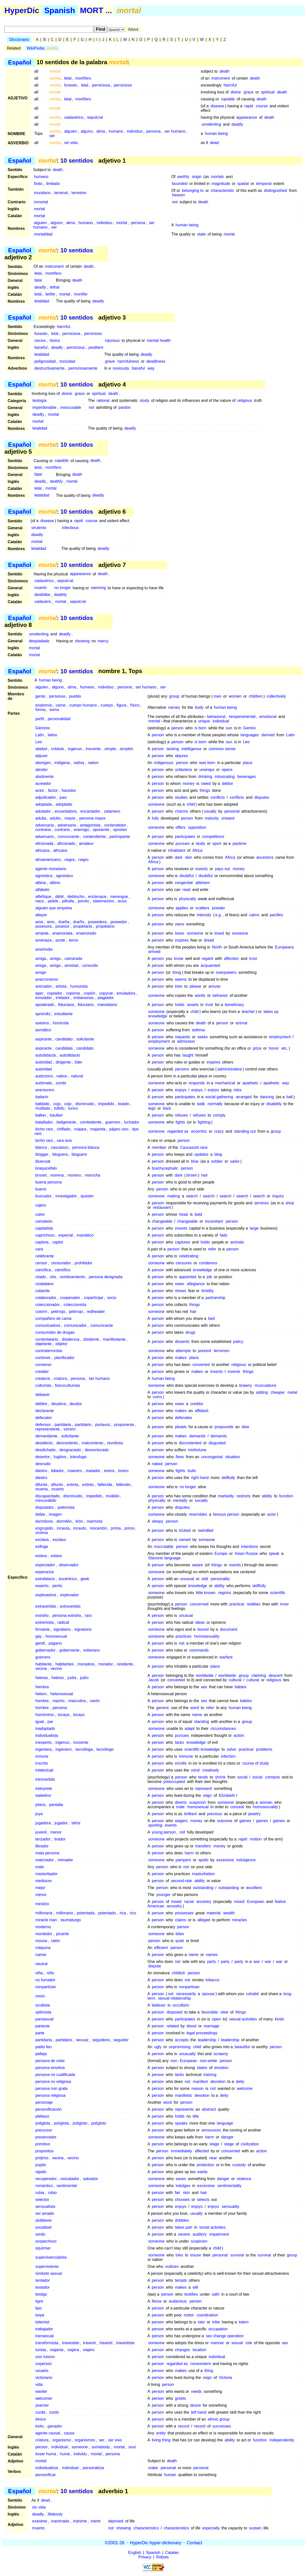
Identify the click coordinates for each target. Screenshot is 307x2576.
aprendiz (43, 1014)
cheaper (278, 1392)
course (262, 106)
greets (180, 2398)
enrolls (181, 1763)
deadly (237, 124)
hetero (41, 1694)
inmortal (41, 202)
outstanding (203, 1888)
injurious (112, 340)
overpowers (226, 972)
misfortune (197, 1450)
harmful (230, 85)
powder (218, 908)
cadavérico (73, 117)
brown (191, 1175)
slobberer (43, 2220)
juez (63, 797)
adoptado (64, 804)
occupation (218, 2329)
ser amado (44, 2213)
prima (116, 1528)
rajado (40, 2172)
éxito (39, 2426)
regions (224, 1593)
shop (289, 1203)
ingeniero (63, 1749)
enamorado (86, 933)
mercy (103, 641)
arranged (244, 1097)
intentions (249, 1546)
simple (110, 749)
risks (237, 1090)
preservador (45, 2137)
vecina (41, 1668)
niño (50, 1973)
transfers (203, 1846)
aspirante (43, 1039)
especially (211, 2528)
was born (207, 763)
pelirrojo (76, 1311)
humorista (79, 986)
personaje (44, 2102)
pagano (55, 1643)
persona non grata (51, 2088)
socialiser (43, 2227)
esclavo (59, 1540)
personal (231, 811)
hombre (42, 1701)
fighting (204, 1122)
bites (180, 1934)
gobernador (45, 1650)
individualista (46, 1735)
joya (39, 1814)
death (225, 71)
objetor (61, 1344)
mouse (41, 1941)
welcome (245, 2088)
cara (39, 1249)
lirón (79, 1521)
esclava (42, 1540)
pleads (181, 1427)
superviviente (47, 2266)
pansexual (44, 2019)
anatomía (43, 705)
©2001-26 (115, 2542)
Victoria (225, 2377)
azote (60, 940)
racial (189, 1901)
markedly (226, 1496)
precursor (43, 2130)
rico (133, 1913)
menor (55, 1832)
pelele (53, 901)
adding (262, 1392)
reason (197, 2088)
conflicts (217, 797)
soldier (217, 1161)
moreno (74, 1175)
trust (253, 958)
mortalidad (43, 234)
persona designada (105, 1277)
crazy (219, 1131)
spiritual (268, 92)
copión (89, 993)
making (173, 1196)
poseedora (97, 922)
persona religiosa (50, 2095)
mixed (176, 1901)
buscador (43, 1196)
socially (201, 1500)
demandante (46, 1436)
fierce (156, 2301)
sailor (234, 1161)
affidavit (201, 1411)
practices (183, 1636)
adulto (55, 818)
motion (256, 1839)
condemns (208, 1263)
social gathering (219, 1097)
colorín (41, 1311)
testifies (191, 2294)
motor (189, 2315)
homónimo (44, 1715)
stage (214, 2144)
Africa (197, 850)
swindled (205, 1530)
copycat (106, 993)
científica (43, 1270)
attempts (183, 1351)
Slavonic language (164, 1558)
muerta (41, 1489)
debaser (42, 1394)
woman (266, 1802)
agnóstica (43, 876)
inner (284, 1604)
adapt (190, 1728)
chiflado (63, 1129)
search (192, 1196)
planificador (64, 1358)
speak (274, 1553)
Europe (221, 1553)
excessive (225, 1860)
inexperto (43, 1742)
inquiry (278, 1196)
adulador (43, 811)
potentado (107, 1913)
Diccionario (19, 39)
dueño (78, 922)
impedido (106, 1104)
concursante (68, 836)
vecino (56, 1668)
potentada (85, 1913)
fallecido (123, 1484)
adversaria (44, 825)
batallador (44, 1122)
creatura (42, 1378)
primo (129, 1528)
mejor (40, 1888)
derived (267, 735)
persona (153, 131)
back (167, 1108)
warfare (225, 1657)
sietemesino (103, 901)
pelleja (41, 2054)
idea (245, 1427)
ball (289, 1097)
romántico (44, 2186)
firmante (42, 1629)
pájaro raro (118, 1129)
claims (180, 1920)
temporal (263, 183)
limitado (53, 183)
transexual (44, 2336)
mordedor (43, 1934)
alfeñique (43, 896)
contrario (62, 830)
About (133, 29)
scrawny (220, 2054)
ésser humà (45, 2454)
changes (182, 2350)
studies (181, 797)
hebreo (57, 1678)
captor (57, 1242)
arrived (154, 951)
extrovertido (70, 1606)
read (186, 890)
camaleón (43, 1221)
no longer (62, 588)
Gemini (249, 728)
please (195, 986)
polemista (66, 1507)
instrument (220, 78)
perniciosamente (82, 368)
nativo (93, 763)
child (191, 804)
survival (237, 2255)
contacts (272, 1777)
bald (198, 1214)
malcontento (92, 1443)
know (178, 958)
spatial (243, 183)
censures (184, 1263)
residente (125, 1664)
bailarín (41, 1097)
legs (151, 1108)
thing (177, 972)
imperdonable (44, 407)
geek (84, 1579)
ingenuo (75, 749)
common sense (222, 749)
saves (181, 2179)
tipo (38, 2308)
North (217, 947)
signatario (62, 1629)
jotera (40, 1805)
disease (217, 106)
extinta (72, 1484)
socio (111, 1298)
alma (100, 131)
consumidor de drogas (55, 1332)
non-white (208, 2061)
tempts (181, 2280)
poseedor (118, 922)
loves (179, 933)
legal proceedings (201, 2033)
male (180, 1807)
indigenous (163, 763)
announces (211, 2130)
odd (204, 1579)
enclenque (97, 896)
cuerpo (107, 705)
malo (39, 1867)
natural (77, 1076)
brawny (245, 1385)
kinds (279, 2019)
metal (292, 1392)
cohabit (252, 1994)
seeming (98, 588)
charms (181, 811)
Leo (38, 742)
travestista (125, 2343)
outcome (224, 1821)
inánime (80, 2521)
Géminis (42, 728)
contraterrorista (48, 1351)
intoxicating (225, 776)
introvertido (45, 1779)
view (224, 2012)
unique (204, 721)
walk (201, 1104)
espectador (45, 1565)
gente (40, 696)
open (216, 2019)
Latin (39, 735)
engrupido (44, 1528)
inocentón (98, 1528)
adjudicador (45, 797)
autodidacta (45, 1055)
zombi (61, 1083)
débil (59, 896)
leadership (207, 2040)
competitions (213, 836)
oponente (101, 830)
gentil (40, 1643)
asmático (43, 1030)
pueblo (75, 696)
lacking (173, 749)
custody (239, 2165)
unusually (187, 2054)
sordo (40, 2234)
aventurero (44, 1090)
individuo (134, 131)
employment (280, 1037)
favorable (209, 2012)
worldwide (204, 1675)
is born (200, 728)
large (254, 1228)
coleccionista (75, 1305)
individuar (70, 2468)
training (209, 2075)
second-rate (181, 1881)
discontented (190, 1443)
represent (203, 1788)
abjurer (41, 756)
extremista (44, 1622)
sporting (155, 1825)
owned (185, 1540)
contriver (43, 1358)
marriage (211, 2026)
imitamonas (84, 998)
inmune (41, 1756)
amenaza (43, 940)
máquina (43, 1948)
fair (177, 2193)
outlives (172, 2266)
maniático (85, 1235)
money (189, 783)
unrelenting (211, 124)
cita (53, 1277)
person (177, 728)
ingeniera (43, 1749)
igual (39, 1721)
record (183, 2426)
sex (204, 1687)
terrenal (61, 193)
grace (249, 92)
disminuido (84, 1104)
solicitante (85, 1039)
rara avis (64, 1140)
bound (203, 1629)
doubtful (186, 876)
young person (164, 1832)
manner (217, 2343)
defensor (43, 1424)
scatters (202, 908)
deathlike (42, 595)
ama (39, 922)
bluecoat (43, 1161)
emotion (221, 2068)
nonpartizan (45, 1987)
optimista (43, 2012)
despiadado (39, 641)
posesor (62, 926)
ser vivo (115, 2440)
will (195, 2287)
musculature (265, 1385)
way (151, 368)
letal (67, 78)
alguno (87, 131)
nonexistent (200, 2364)
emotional (267, 716)
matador (93, 1471)
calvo (40, 1214)
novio (40, 1996)
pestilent (95, 347)
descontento (67, 1443)
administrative (229, 1069)
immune (186, 1756)
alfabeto (42, 890)
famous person (226, 1514)
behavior (220, 995)
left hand (198, 2412)
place (247, 763)
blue (195, 1161)
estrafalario (45, 1579)
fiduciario (86, 1005)
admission (186, 1041)
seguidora (101, 2040)
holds (179, 1005)
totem (244, 2322)
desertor (42, 1457)
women (235, 696)
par (50, 1721)
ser (52, 136)
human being (216, 133)
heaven (178, 195)
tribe (216, 2322)
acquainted (210, 965)
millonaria (43, 1913)
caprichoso (44, 1235)
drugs (190, 1332)
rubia (39, 2193)
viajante (57, 2350)
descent (275, 1675)
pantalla (56, 1805)
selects (203, 2199)
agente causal (47, 2433)
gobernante (69, 1650)
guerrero (112, 1122)
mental (154, 721)
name (197, 1715)
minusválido (45, 1500)
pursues (183, 843)
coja (56, 1104)
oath (215, 2294)
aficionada (44, 843)
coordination (207, 2315)
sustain (255, 2528)
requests (182, 1037)
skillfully (228, 1478)
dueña (64, 922)
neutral (41, 1964)
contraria (43, 830)
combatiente (91, 1122)
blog (218, 1154)
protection (205, 2165)
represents (184, 2109)
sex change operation (225, 2336)
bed (211, 1318)
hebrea (41, 1678)
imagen (55, 1514)
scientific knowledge (202, 1749)
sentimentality (229, 2186)
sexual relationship (174, 1998)
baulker (56, 1115)
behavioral (216, 716)
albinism (202, 883)
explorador (69, 1595)
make (153, 2468)
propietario (105, 926)
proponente (124, 1424)
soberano (91, 1650)
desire (195, 2405)
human (170, 2475)
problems (264, 1749)
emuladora (126, 993)
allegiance (196, 1284)
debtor (227, 783)
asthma (198, 1030)
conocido (90, 965)
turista (40, 2350)
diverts (181, 1802)
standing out (245, 1131)
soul (132, 2447)
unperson (43, 2364)
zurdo (54, 2412)
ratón (55, 1941)
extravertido (45, 1606)
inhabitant (176, 850)
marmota (94, 1521)
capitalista (44, 1228)
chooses (182, 2199)
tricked (185, 1530)
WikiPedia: (42, 48)
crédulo (57, 749)
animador (43, 986)
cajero (40, 1205)
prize (257, 1048)
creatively (210, 1770)
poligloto (80, 2123)
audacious (178, 2301)
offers (180, 827)
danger (227, 2137)
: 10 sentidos (66, 160)
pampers (183, 1860)
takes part (183, 2227)
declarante (44, 1411)
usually (210, 811)
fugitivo (60, 1457)
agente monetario (50, 869)
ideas (200, 1622)
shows (180, 1291)
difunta (41, 1484)
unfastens (183, 770)
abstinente (44, 776)
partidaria (62, 1424)
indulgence (246, 1860)
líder (78, 1062)
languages (250, 735)
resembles (198, 1514)
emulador (43, 998)
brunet (41, 1175)
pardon (124, 407)
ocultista (42, 2005)
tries (178, 986)
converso (43, 1364)
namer (41, 1955)
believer (159, 2005)
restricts (244, 1496)
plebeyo (42, 2116)
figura (122, 705)
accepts (182, 2040)
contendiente (94, 836)
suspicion (197, 1802)
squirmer (43, 2248)
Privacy (144, 2557)
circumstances (223, 1728)
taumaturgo (71, 1920)
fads (223, 1235)
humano (116, 131)
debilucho (75, 896)
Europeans (284, 947)
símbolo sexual (48, 2273)
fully (155, 818)
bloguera (60, 1154)
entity (161, 2433)
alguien (70, 131)
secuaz (82, 2040)
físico (134, 705)
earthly (183, 177)
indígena (62, 763)
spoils (203, 1860)
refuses (181, 1115)
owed (206, 783)
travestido (70, 2343)
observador (68, 1565)
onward (228, 818)
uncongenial (212, 1457)
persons (182, 1069)
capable (228, 99)
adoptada (43, 804)
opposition (197, 827)
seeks (202, 1037)
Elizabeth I (228, 1795)
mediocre (43, 1881)
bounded (179, 183)
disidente (91, 1339)
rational (103, 400)
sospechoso (45, 2241)
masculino (77, 1701)
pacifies (276, 915)
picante (62, 1934)
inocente (93, 749)
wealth (229, 1913)
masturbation (203, 1874)
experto (42, 1586)
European (255, 1901)
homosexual (56, 1636)
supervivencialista (51, 2257)
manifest (200, 2081)
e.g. (218, 915)
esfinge (41, 1546)
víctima (41, 1533)
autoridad (43, 1062)
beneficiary (234, 1005)
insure (195, 2255)
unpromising (179, 2047)
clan (201, 2322)
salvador (90, 2179)
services (261, 1203)
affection (231, 958)
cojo (68, 1104)
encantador (90, 811)
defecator (43, 1418)
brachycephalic (165, 1168)
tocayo (79, 1715)
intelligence (191, 749)
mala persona (47, 1853)
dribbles (182, 2220)
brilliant (190, 1814)
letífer (50, 294)
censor (41, 1263)
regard (207, 958)
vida (39, 2384)
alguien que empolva (53, 908)
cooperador (70, 1298)
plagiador (106, 998)
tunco (73, 1108)
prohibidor (83, 1263)
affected (202, 2151)
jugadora (43, 1823)
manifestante (114, 1339)
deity (240, 2081)
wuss (122, 901)
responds (197, 1083)
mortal (39, 209)
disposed (174, 2012)
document (228, 1629)
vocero (70, 1429)
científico (62, 1270)
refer (212, 1249)
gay (38, 1636)
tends (203, 1777)
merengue (119, 896)
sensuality (230, 2206)
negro (83, 860)
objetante (43, 1344)
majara (80, 1129)
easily (202, 2172)
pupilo (40, 2165)
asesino (42, 1023)
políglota (61, 2123)
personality (220, 1579)
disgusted (217, 1443)
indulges (183, 2186)
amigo (55, 958)
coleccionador (47, 1305)
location (199, 2350)
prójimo (41, 2158)
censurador (61, 1263)
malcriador (44, 1860)
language (225, 2123)
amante (42, 933)
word (194, 1708)
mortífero (83, 78)
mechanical (225, 1083)
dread (209, 940)
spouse (208, 1994)
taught (187, 1055)
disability (273, 1104)
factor (53, 790)
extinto (88, 1484)
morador (105, 1664)
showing (82, 641)
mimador (65, 1860)
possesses (184, 1913)
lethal (54, 287)
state (201, 234)
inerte (96, 2521)
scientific (277, 1593)
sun (229, 728)
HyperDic (21, 10)
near (213, 2158)
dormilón (64, 1521)
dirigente (63, 1062)
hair (204, 1175)
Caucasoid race (193, 1147)
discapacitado (47, 1496)
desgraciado (70, 1450)
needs (196, 2391)
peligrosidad (45, 361)
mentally (180, 1500)
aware (197, 1565)
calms (254, 915)
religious (244, 400)
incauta (63, 1528)
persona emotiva (50, 2068)
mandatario (107, 1005)
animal (241, 1023)
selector (42, 2199)
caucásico (59, 1147)
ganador (55, 2426)
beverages (246, 776)
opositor (120, 830)
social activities (212, 2227)
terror (73, 940)
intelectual (44, 1770)
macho (58, 1701)
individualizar (46, 2468)
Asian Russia (246, 1553)
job (209, 1277)
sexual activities (243, 2019)
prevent (204, 1351)
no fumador (45, 1980)
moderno (43, 1927)
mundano (42, 193)
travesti (89, 2343)
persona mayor (92, 818)
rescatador (69, 2179)
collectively (276, 696)
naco (39, 901)
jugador (61, 1823)
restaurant (162, 1207)
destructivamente (49, 368)
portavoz (102, 1424)
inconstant (214, 1221)
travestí (106, 2343)
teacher (248, 1011)
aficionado (66, 843)
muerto (40, 588)
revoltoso (115, 1443)
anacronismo (46, 979)
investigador (66, 1196)
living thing (161, 2440)
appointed (187, 1277)
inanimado (60, 2521)
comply (219, 1115)
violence (244, 2179)
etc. (284, 1048)
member (159, 1147)
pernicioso (123, 85)
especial (65, 1235)
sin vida (70, 143)
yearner (42, 2405)
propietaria (82, 926)
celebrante (44, 1256)
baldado (42, 1104)
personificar (45, 2475)
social (242, 1777)
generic (162, 1708)
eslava (41, 1556)
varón (95, 1701)
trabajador (44, 2329)
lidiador (57, 1471)
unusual (187, 1579)
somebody (101, 2447)
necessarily (186, 1994)
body (199, 707)
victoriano (43, 2377)
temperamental (242, 716)
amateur (86, 843)
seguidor (120, 2040)
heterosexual (61, 1694)
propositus (44, 2151)
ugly (157, 2047)
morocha (92, 1175)
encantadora (65, 811)
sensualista (45, 2206)
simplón (126, 749)
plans (194, 1358)
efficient (161, 1948)
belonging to (193, 190)
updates (201, 1154)
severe (184, 2234)
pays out (222, 869)
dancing (267, 1097)
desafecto (43, 1443)
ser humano (174, 131)
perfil (39, 719)
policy (238, 1341)
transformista (46, 2343)
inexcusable (70, 407)
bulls (192, 1471)
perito (57, 1586)
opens (227, 770)
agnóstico (64, 876)
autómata (43, 1083)
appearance (246, 117)
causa (69, 2433)
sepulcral (95, 117)
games (245, 1821)
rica (123, 1913)
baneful (41, 347)
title (196, 2116)
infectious (70, 528)
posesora (43, 926)
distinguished (275, 190)
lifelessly (55, 2514)
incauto (79, 1528)
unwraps (206, 770)
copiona (73, 993)
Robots (162, 2557)
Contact (194, 2542)
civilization (250, 2144)
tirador (59, 1839)
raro (88, 1615)
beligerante (66, 1122)
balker (40, 1115)
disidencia (70, 1339)
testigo (41, 2294)
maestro (75, 1471)
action (238, 1735)
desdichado (45, 1450)
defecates (183, 1418)
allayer (41, 915)
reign (207, 1795)
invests (201, 869)
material (213, 1913)
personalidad (59, 719)
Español (19, 62)
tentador (42, 2280)
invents (216, 1371)
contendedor (115, 825)
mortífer (81, 294)
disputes (261, 797)
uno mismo (45, 2357)
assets (193, 1005)
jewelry (254, 1814)
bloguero (79, 1154)
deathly (56, 481)
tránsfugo (78, 1457)
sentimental (66, 2186)
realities (253, 1604)
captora (42, 1242)
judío (84, 1678)
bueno (41, 1189)
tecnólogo (105, 1749)
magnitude (220, 183)
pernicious (76, 347)
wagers (181, 1821)
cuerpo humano (83, 705)
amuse (214, 986)
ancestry (203, 1901)
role (248, 2343)
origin (197, 177)
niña (39, 1973)
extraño (42, 1615)
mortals (217, 177)
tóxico (55, 340)
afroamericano (48, 860)
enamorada (62, 933)
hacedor (69, 790)
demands (197, 1436)
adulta (40, 818)
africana (42, 850)
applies (182, 908)
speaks (181, 2123)
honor (274, 1048)
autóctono (44, 1076)
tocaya (63, 1715)
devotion (218, 2081)
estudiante (63, 1014)
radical (63, 1622)
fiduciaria (66, 1005)
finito (38, 183)
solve (231, 1749)
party (211, 1961)
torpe (39, 2315)
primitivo (42, 2144)
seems (181, 979)
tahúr (76, 1823)
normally (214, 1104)
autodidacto (70, 1055)
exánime (39, 2521)
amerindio (44, 949)
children (256, 696)
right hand (200, 1478)
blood (191, 2026)
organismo (61, 2440)
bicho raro (44, 1129)
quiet (179, 1941)
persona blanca (85, 1147)
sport (216, 843)
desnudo (43, 1464)
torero (123, 1471)
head (183, 1214)
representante (47, 1429)
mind (195, 1770)
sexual (237, 2343)
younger (163, 1895)
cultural (235, 1680)
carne (61, 705)
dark (178, 857)
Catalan (172, 2552)
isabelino (43, 1795)
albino (55, 883)
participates (185, 836)
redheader (96, 1311)
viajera (73, 2350)
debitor (41, 1404)
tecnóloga (84, 1749)
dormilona (44, 1521)
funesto (70, 85)
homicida (61, 1023)
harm (189, 1853)
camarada (73, 958)
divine (235, 92)
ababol (41, 749)
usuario (41, 2371)
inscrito (41, 1763)
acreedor (43, 783)
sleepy (157, 1521)
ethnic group (219, 2419)
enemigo (81, 830)
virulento (38, 528)
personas (57, 696)
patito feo (43, 2047)
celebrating (188, 1256)
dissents (182, 1341)
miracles (239, 1920)
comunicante (101, 1325)
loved (219, 933)
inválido (112, 1496)
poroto (83, 901)
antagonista (90, 825)
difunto (57, 1484)
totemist (42, 2322)
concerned (199, 1604)
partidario (83, 1424)
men (217, 696)
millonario (64, 1913)
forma (40, 710)
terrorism (221, 1351)
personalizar (93, 2468)
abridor (41, 770)
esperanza (44, 1572)
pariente (42, 2026)
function (286, 1496)
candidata (64, 1048)
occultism (181, 2005)
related (173, 2026)
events (235, 1565)
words (200, 995)
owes (179, 1284)
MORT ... (96, 10)
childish (178, 1973)
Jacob (153, 1680)
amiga (40, 958)
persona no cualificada (55, 2075)
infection (228, 1756)
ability (267, 1496)
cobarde (42, 1291)
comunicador (75, 1325)
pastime (239, 843)
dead (214, 143)
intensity (204, 915)
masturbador (46, 1874)
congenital (184, 883)
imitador (63, 998)
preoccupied (174, 1781)
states (202, 2068)
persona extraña (66, 1615)
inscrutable (163, 1546)
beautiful (242, 2047)
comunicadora (47, 1325)
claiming (259, 1675)
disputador (44, 1507)
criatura (60, 1378)
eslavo (56, 1556)
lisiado (123, 1104)
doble (40, 1514)
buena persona (48, 1182)
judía (72, 1678)
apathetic (250, 1083)
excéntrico (68, 1579)
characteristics (146, 2528)
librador (42, 1846)
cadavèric (42, 602)
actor (39, 790)
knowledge (157, 1016)
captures (182, 1242)
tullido (59, 1108)
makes (181, 1358)
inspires (182, 940)
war (257, 1961)
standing (201, 1721)
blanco (41, 1147)
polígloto (98, 2123)
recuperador (46, 2179)
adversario (67, 825)
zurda (40, 2412)
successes (221, 2426)
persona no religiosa (53, 2081)
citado (40, 1277)
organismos (85, 2440)
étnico (40, 2419)
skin (188, 857)
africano (60, 850)
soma (54, 710)
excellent (254, 1888)
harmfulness (128, 361)
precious (214, 1814)
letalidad (41, 301)
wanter (41, 2391)
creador (42, 1371)
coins (157, 1397)
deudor (76, 1404)
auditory (200, 2234)
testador (42, 2287)
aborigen (43, 763)
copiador (54, 993)
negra (69, 860)
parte (39, 2033)
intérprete (43, 1788)
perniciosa (101, 85)
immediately (181, 2151)
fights (180, 1122)
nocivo (40, 340)
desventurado (97, 1450)
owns (179, 924)
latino (52, 735)
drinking (205, 776)
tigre (39, 2301)
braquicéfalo (46, 1168)
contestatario (46, 1339)
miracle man (46, 1920)
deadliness (155, 361)
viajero (88, 2350)
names (174, 707)
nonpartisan (189, 1987)
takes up (270, 1011)
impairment (219, 2234)
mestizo (42, 1904)
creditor (196, 1404)
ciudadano (44, 1284)
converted (201, 1364)
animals (237, 1242)
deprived (115, 2521)
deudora (58, 1404)
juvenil (41, 1832)
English (134, 2552)
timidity (207, 1291)
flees (180, 1457)
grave (110, 361)
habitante (43, 1664)
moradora (85, 1664)
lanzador (43, 1839)
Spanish (59, 10)
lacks (179, 1742)
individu (80, 2454)
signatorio (82, 1629)
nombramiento (72, 1277)
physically (187, 899)
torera (109, 1471)
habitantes (64, 1664)
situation (232, 1457)
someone (156, 804)
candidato (64, 1039)
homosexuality (206, 1636)
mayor (69, 818)
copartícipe (93, 1298)
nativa (79, 763)
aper (39, 993)
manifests (183, 2095)
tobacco (212, 1980)
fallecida (105, 1484)
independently (281, 2440)
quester (87, 1196)
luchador (131, 1122)
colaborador (45, 1298)
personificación (48, 2109)
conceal (237, 1807)
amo (50, 922)
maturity (212, 818)
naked (157, 1464)
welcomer (43, 2398)
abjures (181, 756)
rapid (248, 106)
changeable (162, 1221)
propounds (224, 1427)
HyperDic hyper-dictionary (155, 2542)
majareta (97, 1129)
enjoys (180, 1090)
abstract (209, 2109)
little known (205, 1593)
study (144, 400)
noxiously (121, 368)
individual (221, 721)
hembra (42, 1687)
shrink (220, 1777)
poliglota (42, 2123)
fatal (38, 280)
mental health (159, 340)
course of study (255, 1763)
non (174, 2061)
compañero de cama (53, 1318)
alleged (203, 1920)
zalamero (112, 811)
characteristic (222, 190)
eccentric (199, 1131)
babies (240, 1687)
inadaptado (45, 1728)
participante (119, 836)
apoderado (44, 1005)
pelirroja (58, 1311)
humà (65, 2454)
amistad (71, 965)
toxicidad (67, 361)
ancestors (264, 857)
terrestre (79, 193)
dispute (154, 1966)
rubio (52, 2193)
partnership (215, 1298)
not (175, 202)
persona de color (50, 2061)
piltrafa (68, 901)
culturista (43, 1385)
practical (236, 1604)
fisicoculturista (67, 1385)
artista (61, 986)
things (205, 790)
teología (39, 400)
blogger (42, 1154)
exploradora (45, 1595)
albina (40, 883)
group (174, 696)
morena (57, 1175)
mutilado (42, 1108)
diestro (41, 1471)
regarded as (177, 1131)
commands (198, 1650)
